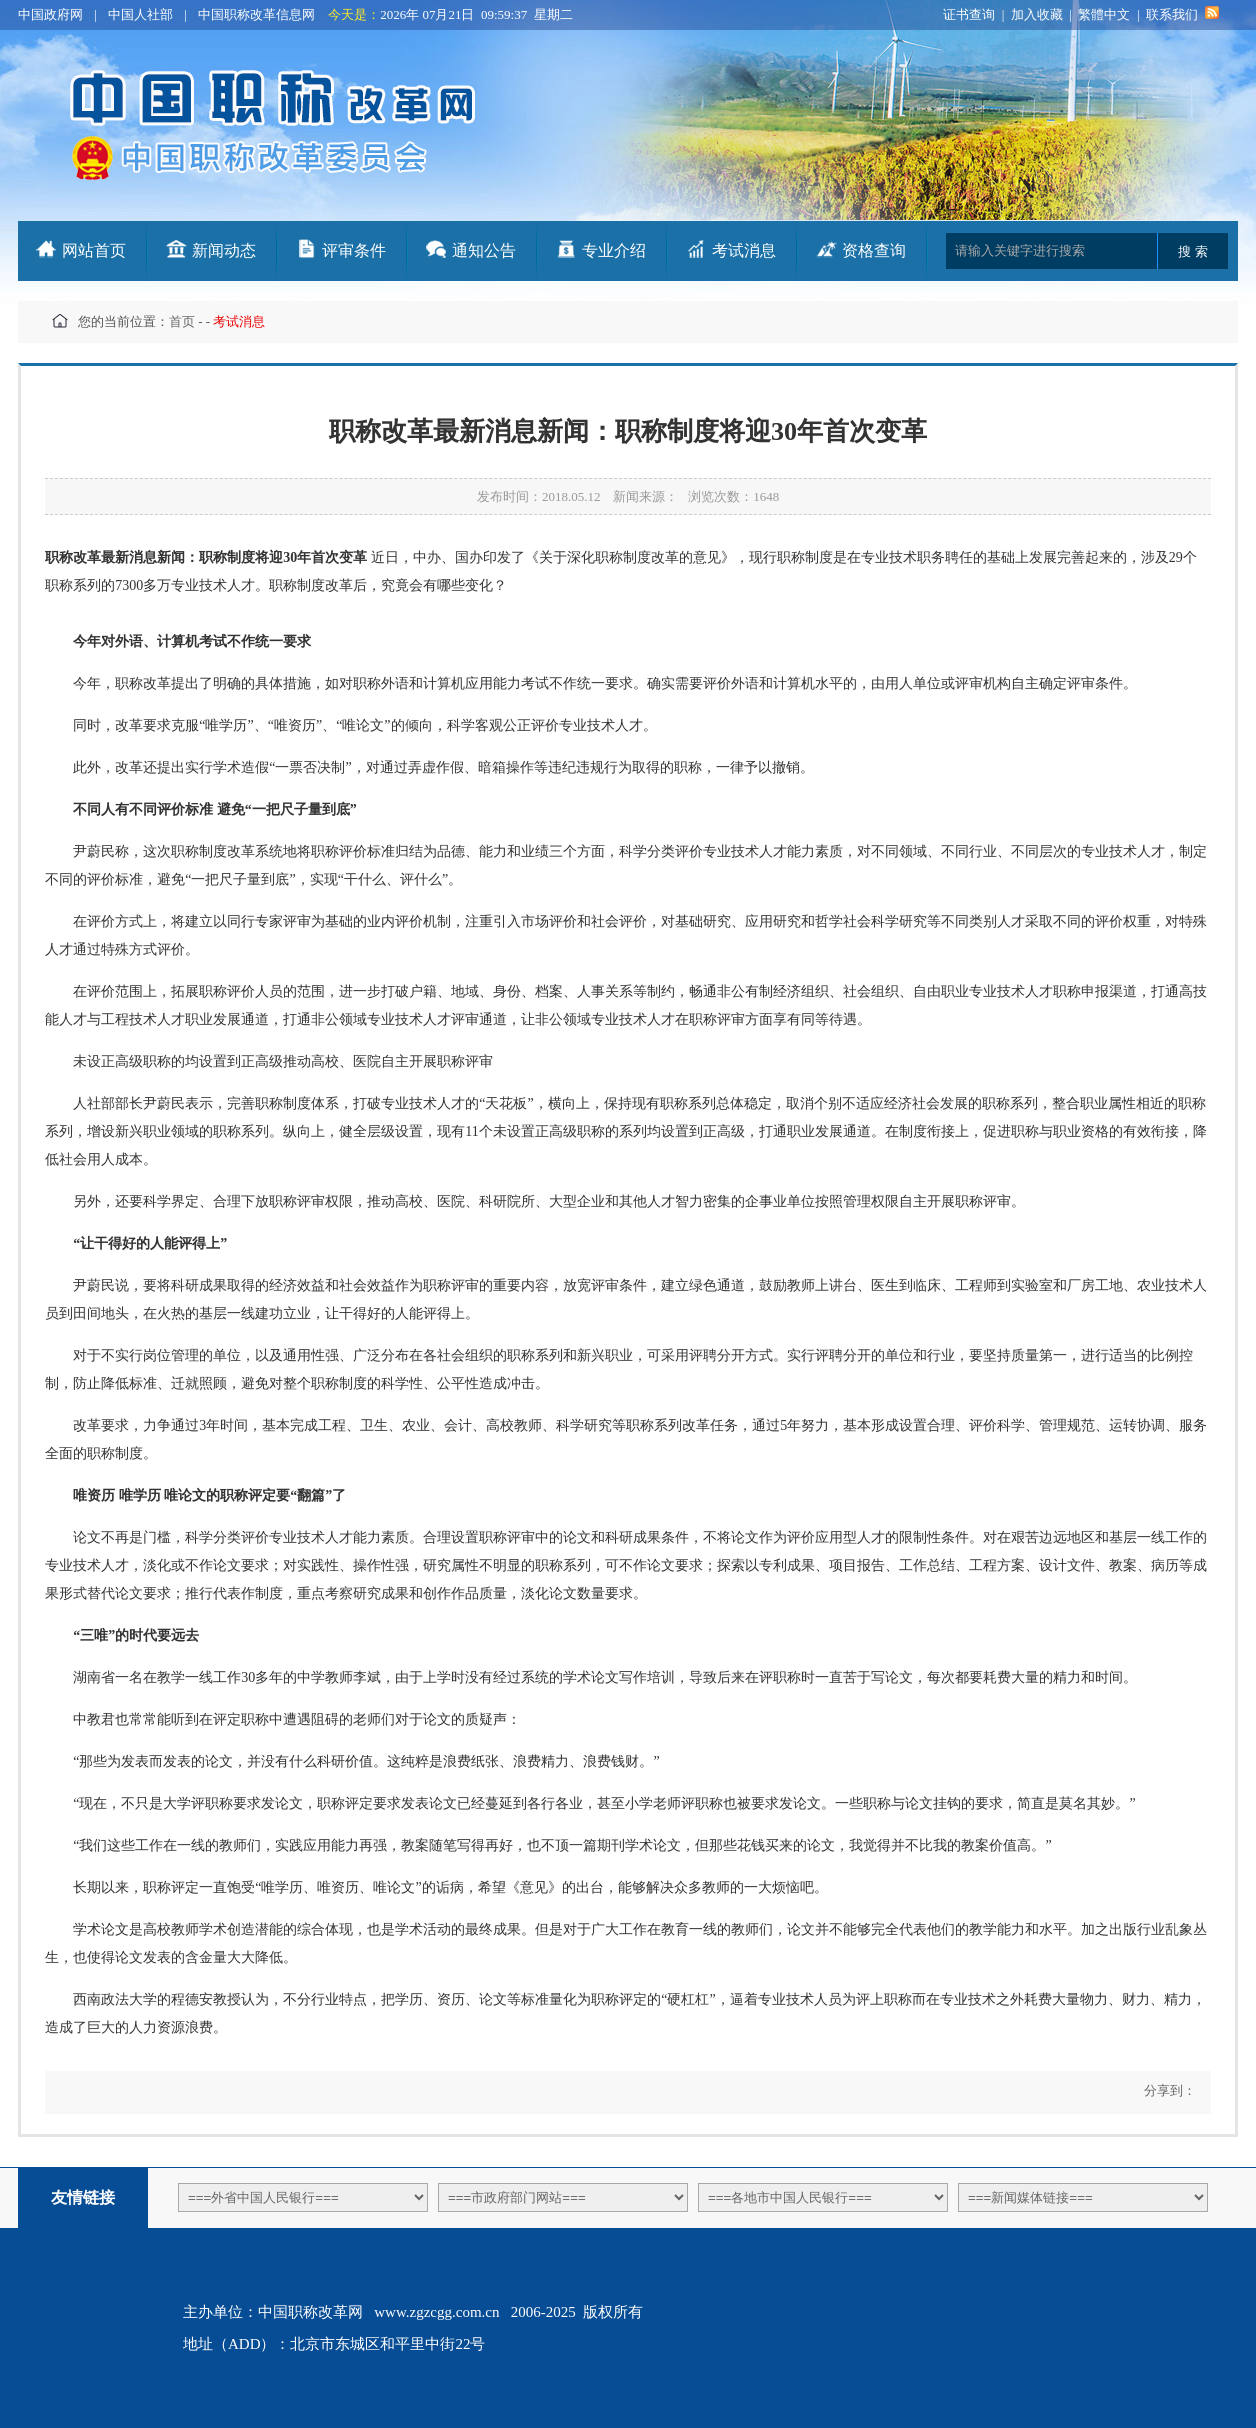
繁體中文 (1104, 14)
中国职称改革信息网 (256, 14)
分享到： (1167, 2090)
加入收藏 (1037, 14)
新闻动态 (224, 250)
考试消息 (744, 250)
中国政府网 (50, 14)
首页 (182, 321)
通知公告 (484, 250)
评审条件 (354, 250)
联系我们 (1172, 14)
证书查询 (969, 14)
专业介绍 (614, 250)
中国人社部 (140, 14)
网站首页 (94, 250)
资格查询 (874, 250)
